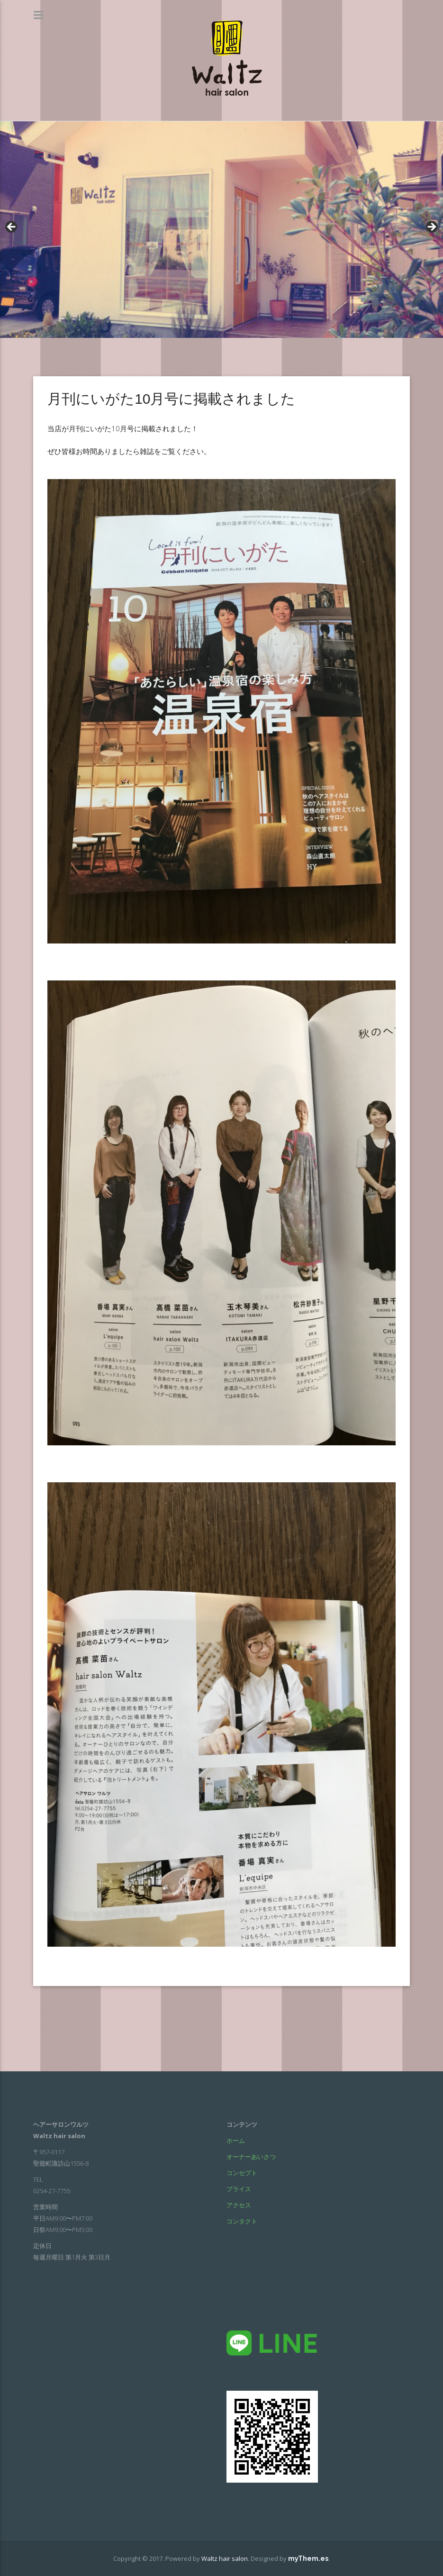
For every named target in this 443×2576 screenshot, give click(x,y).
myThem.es (308, 2558)
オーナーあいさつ (251, 2156)
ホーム (235, 2140)
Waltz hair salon (224, 2558)
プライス (238, 2189)
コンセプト (241, 2172)
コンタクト (241, 2221)
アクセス (238, 2205)
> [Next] (431, 227)
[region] (221, 229)
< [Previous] (12, 227)
